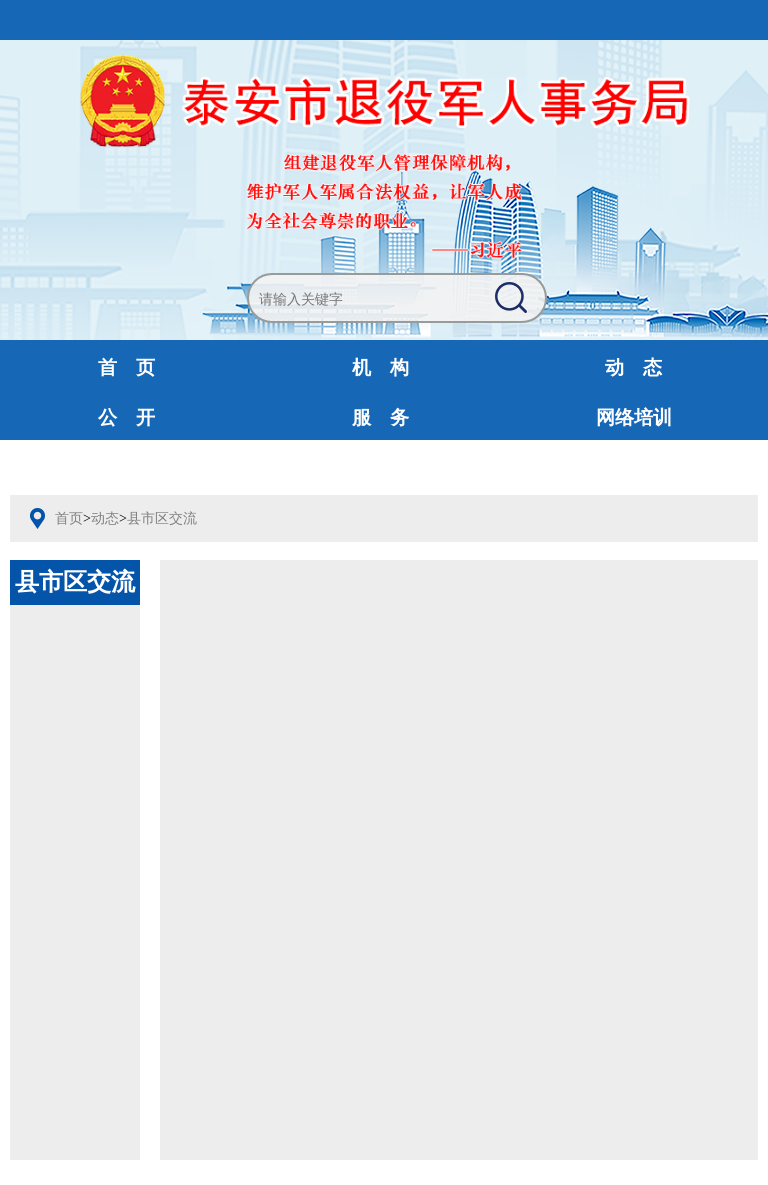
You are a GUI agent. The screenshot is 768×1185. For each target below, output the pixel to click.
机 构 (380, 367)
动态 (105, 518)
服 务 (380, 417)
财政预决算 (380, 467)
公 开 (126, 417)
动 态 (633, 367)
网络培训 (634, 417)
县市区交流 (162, 518)
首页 (69, 518)
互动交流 (127, 467)
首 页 (126, 367)
